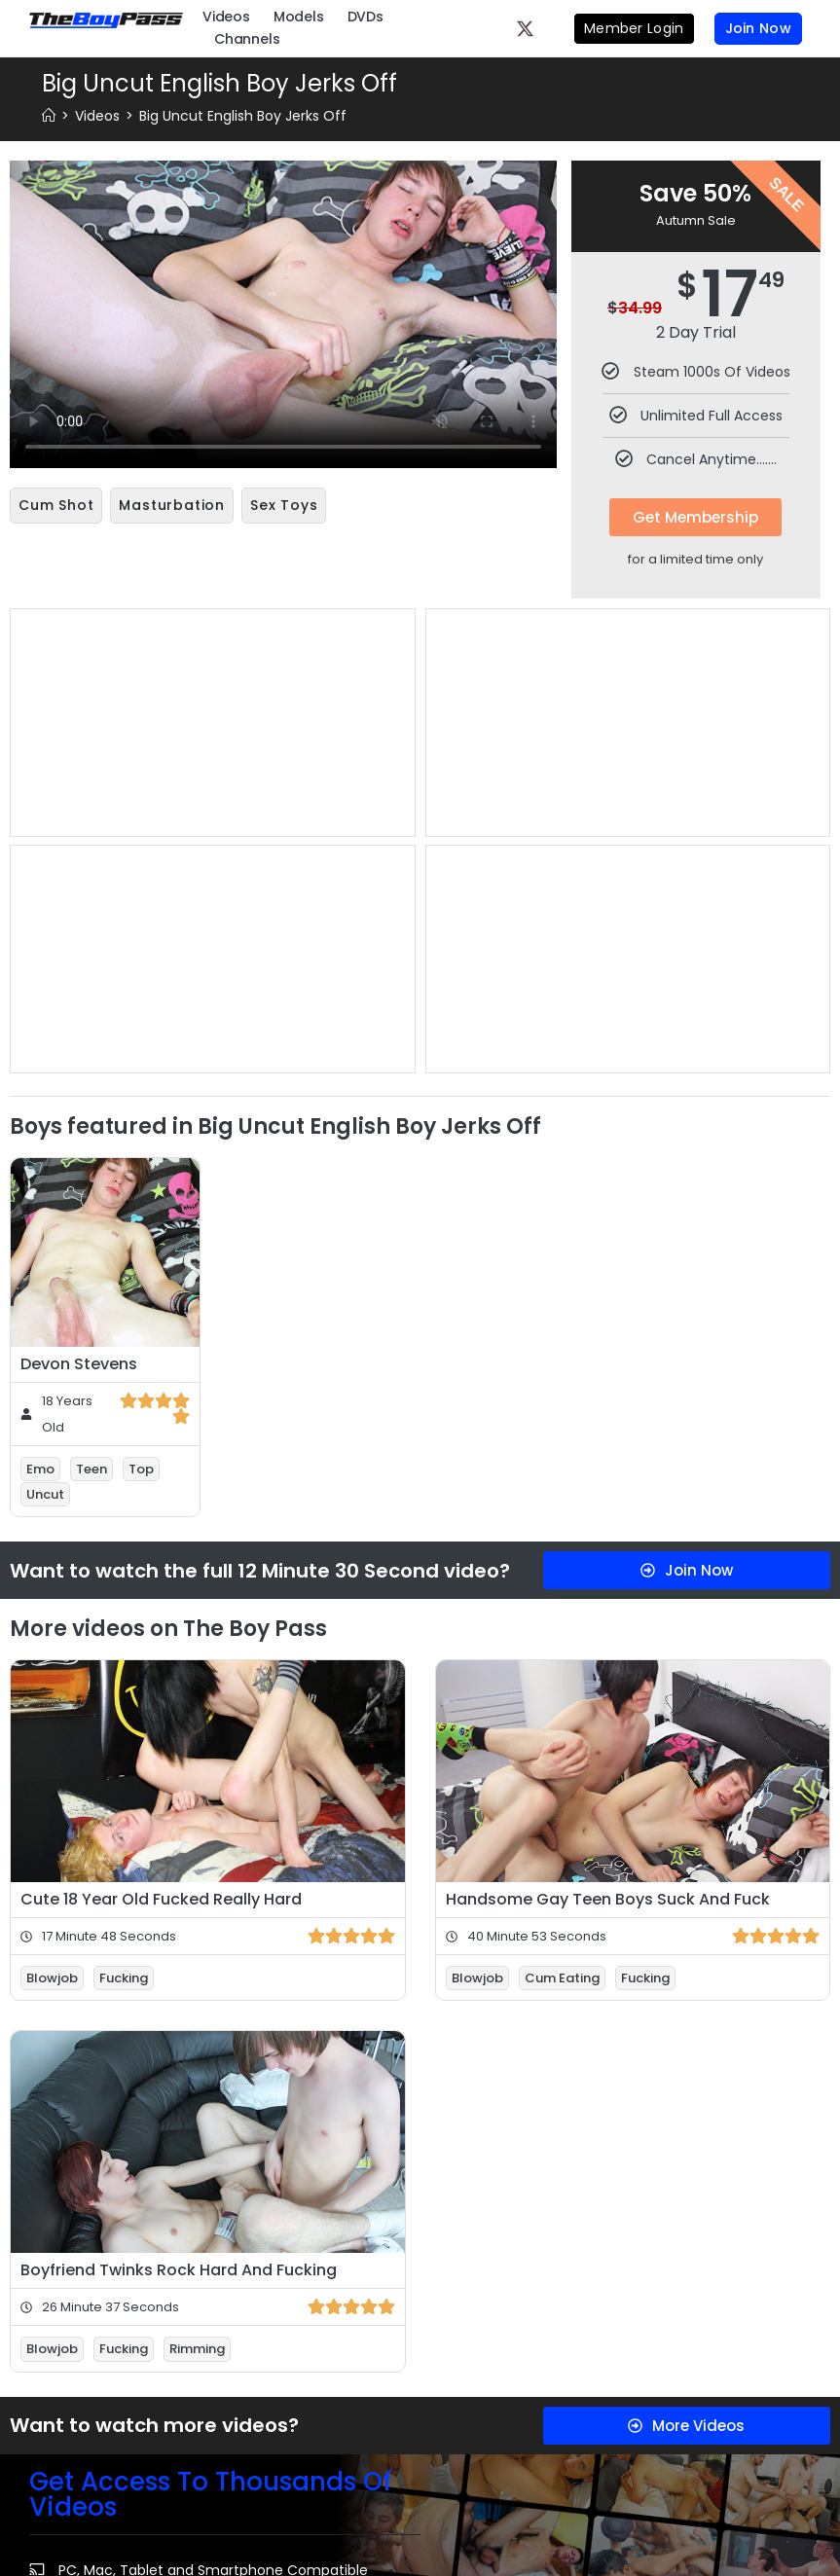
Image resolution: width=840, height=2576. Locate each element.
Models (299, 16)
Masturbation (172, 505)
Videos (226, 16)
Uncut (45, 1032)
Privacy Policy (275, 2421)
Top (141, 1006)
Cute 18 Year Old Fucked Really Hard (161, 1437)
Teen (91, 1006)
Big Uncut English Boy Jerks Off (243, 116)
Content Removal (397, 2466)
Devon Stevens (78, 900)
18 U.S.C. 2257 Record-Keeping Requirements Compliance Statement (603, 2448)
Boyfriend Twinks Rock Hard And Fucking (178, 1807)
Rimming (197, 1886)
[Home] (48, 116)
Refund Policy (275, 2466)
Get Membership (695, 517)
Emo (40, 1006)
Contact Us (395, 2421)
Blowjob (52, 1515)
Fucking (123, 1515)
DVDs (365, 16)
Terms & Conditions (287, 2376)
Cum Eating (562, 1515)
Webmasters (409, 2500)
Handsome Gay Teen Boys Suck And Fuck (608, 1437)
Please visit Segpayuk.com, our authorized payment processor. (624, 2493)
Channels (246, 39)
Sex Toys (283, 505)
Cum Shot (55, 505)
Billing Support (394, 2376)
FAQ (265, 2500)
